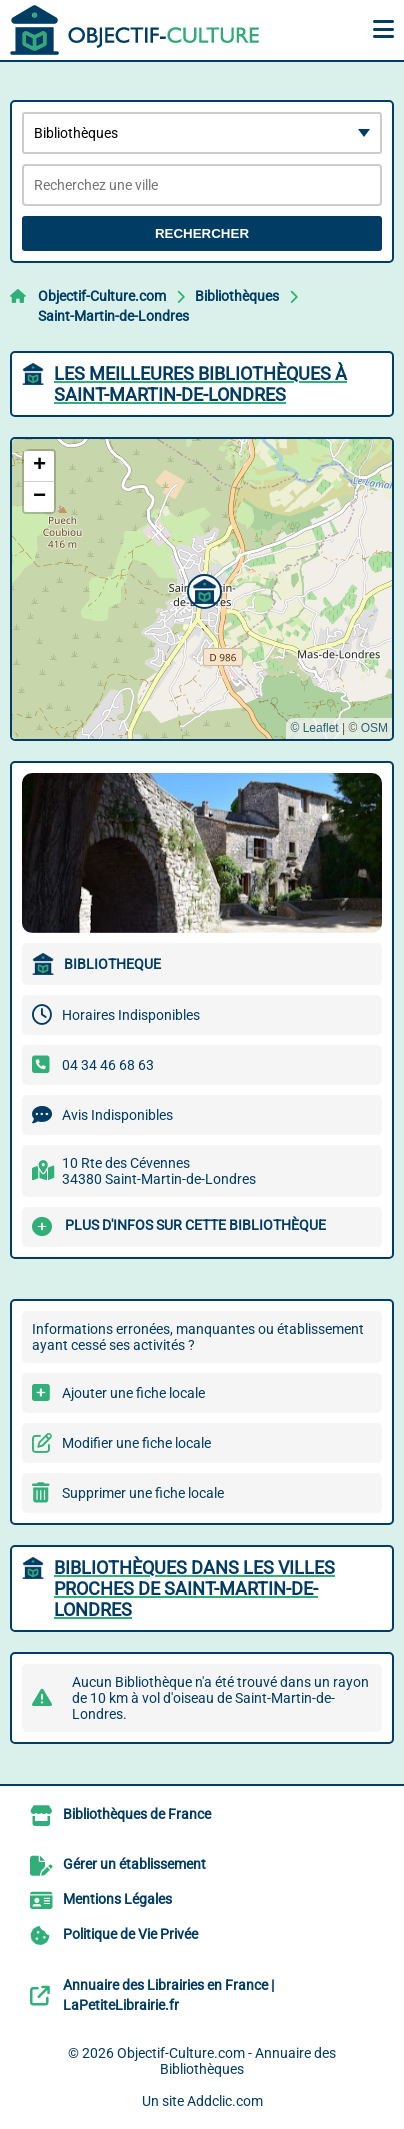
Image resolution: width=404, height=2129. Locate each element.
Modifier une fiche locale (136, 1443)
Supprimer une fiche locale (143, 1493)
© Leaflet (314, 728)
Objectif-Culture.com (102, 296)
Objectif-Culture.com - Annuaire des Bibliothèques (226, 2061)
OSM (374, 728)
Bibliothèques (237, 296)
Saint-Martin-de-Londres (113, 316)
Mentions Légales (117, 1899)
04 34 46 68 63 (108, 1065)
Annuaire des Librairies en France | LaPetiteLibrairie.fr (168, 1995)
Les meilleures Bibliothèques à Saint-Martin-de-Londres (200, 384)
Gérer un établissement (134, 1864)
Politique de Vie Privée (130, 1934)
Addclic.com (225, 2101)
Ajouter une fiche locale (133, 1393)
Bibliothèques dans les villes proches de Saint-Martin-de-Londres (194, 1588)
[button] (202, 589)
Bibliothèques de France (137, 1814)
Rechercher (202, 233)
